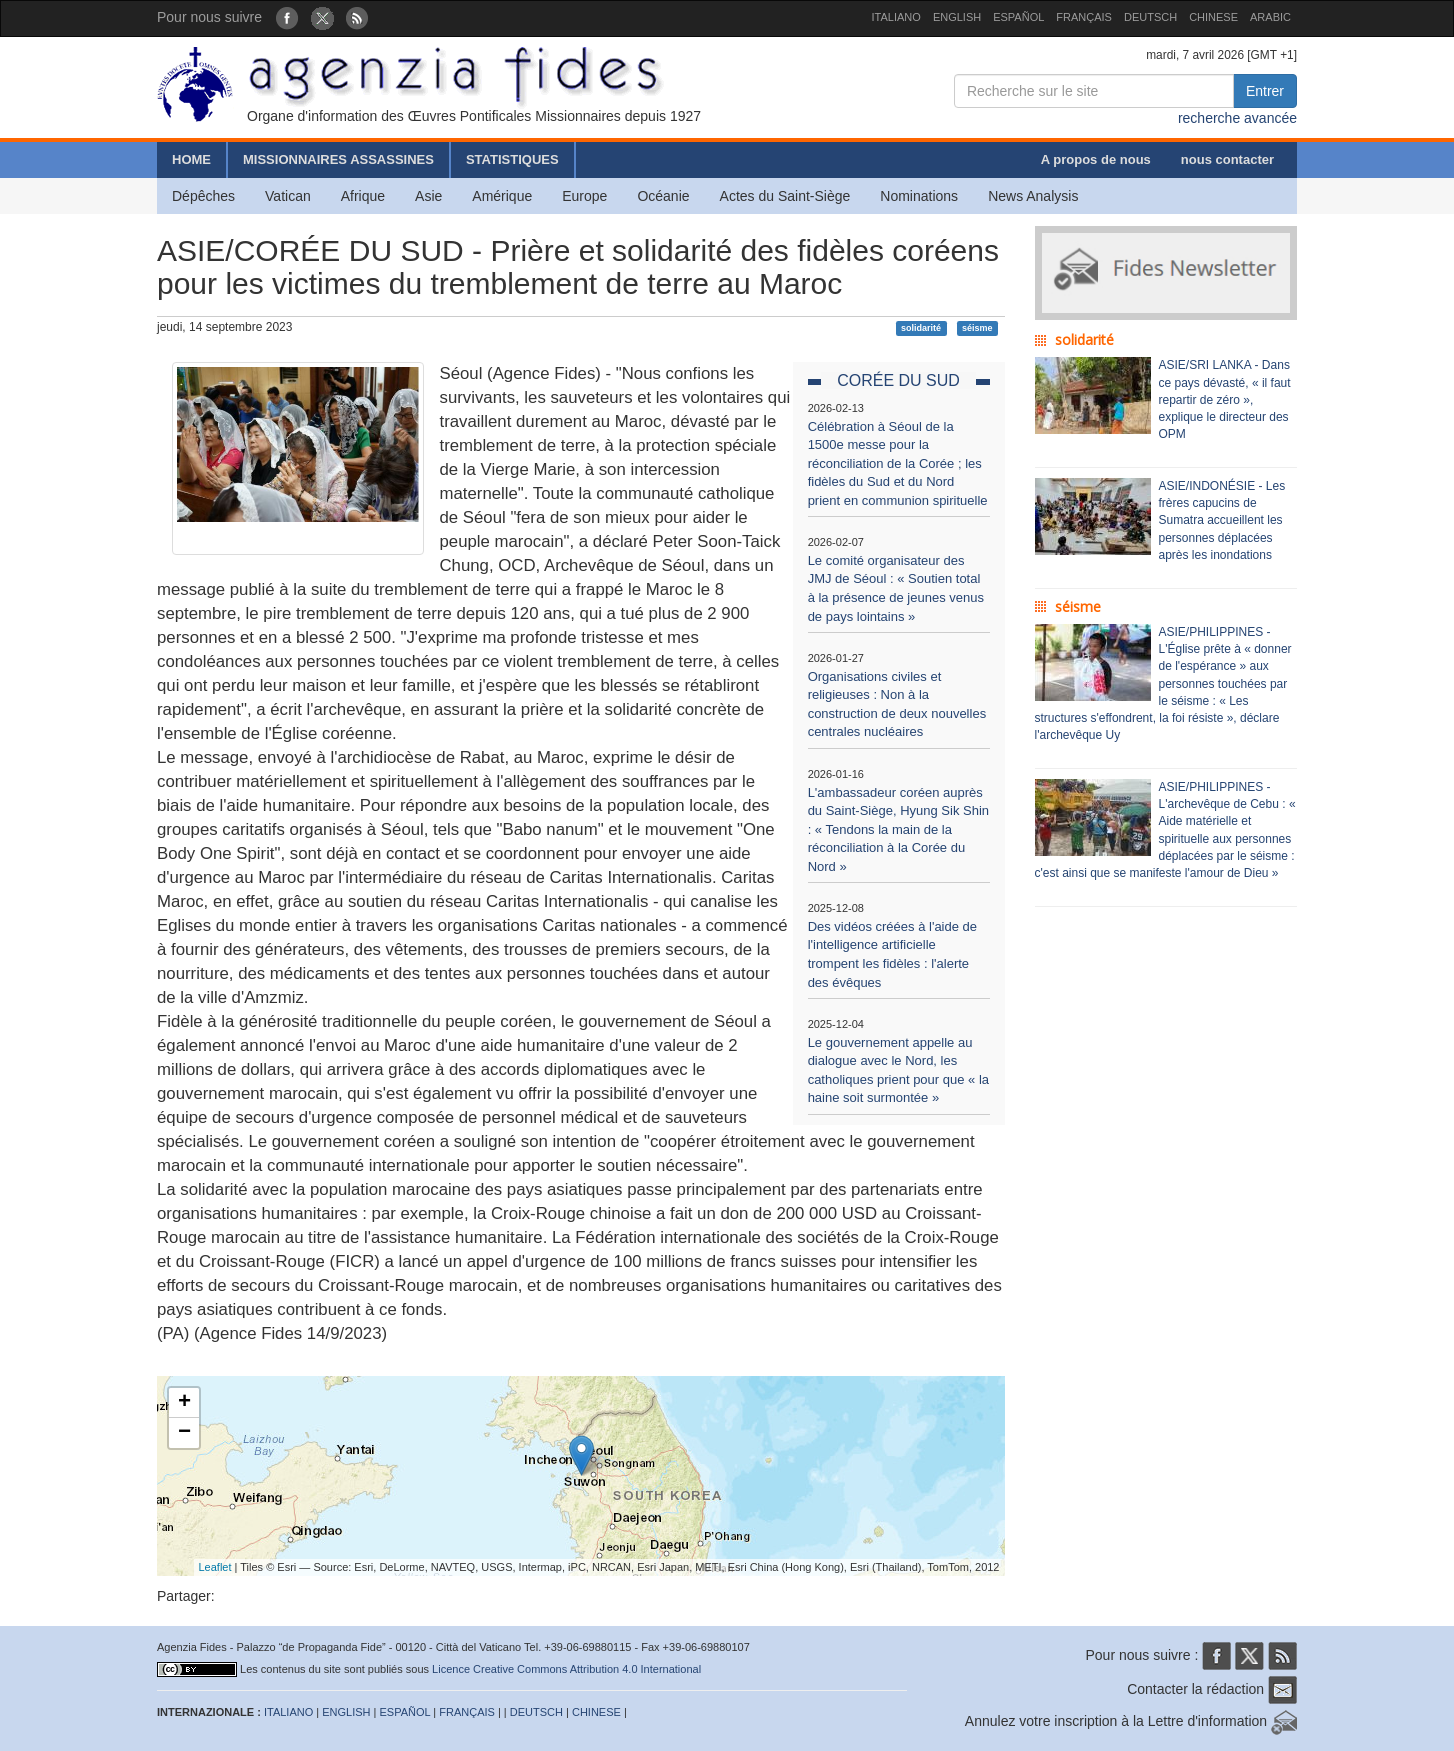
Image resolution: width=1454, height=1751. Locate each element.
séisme (977, 328)
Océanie (663, 196)
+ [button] (184, 1403)
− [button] (184, 1433)
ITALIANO (896, 17)
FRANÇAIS (1084, 17)
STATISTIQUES (512, 159)
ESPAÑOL (1018, 17)
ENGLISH (957, 17)
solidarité (921, 328)
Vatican (288, 196)
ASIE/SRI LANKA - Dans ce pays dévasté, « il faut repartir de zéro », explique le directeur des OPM (1225, 399)
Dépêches (203, 196)
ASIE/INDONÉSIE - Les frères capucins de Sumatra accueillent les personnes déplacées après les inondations (1222, 520)
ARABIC (1270, 17)
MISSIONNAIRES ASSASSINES (338, 159)
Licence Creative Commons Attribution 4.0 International (566, 1669)
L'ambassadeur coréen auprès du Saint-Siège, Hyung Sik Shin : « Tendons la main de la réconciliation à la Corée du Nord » (898, 829)
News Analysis (1033, 196)
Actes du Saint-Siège (785, 196)
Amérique (502, 196)
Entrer (1265, 91)
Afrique (363, 196)
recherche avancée (1237, 118)
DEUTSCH (1150, 17)
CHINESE (1213, 17)
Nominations (919, 196)
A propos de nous (1096, 159)
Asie (428, 196)
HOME (191, 159)
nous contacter (1227, 159)
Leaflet (215, 1567)
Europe (584, 196)
